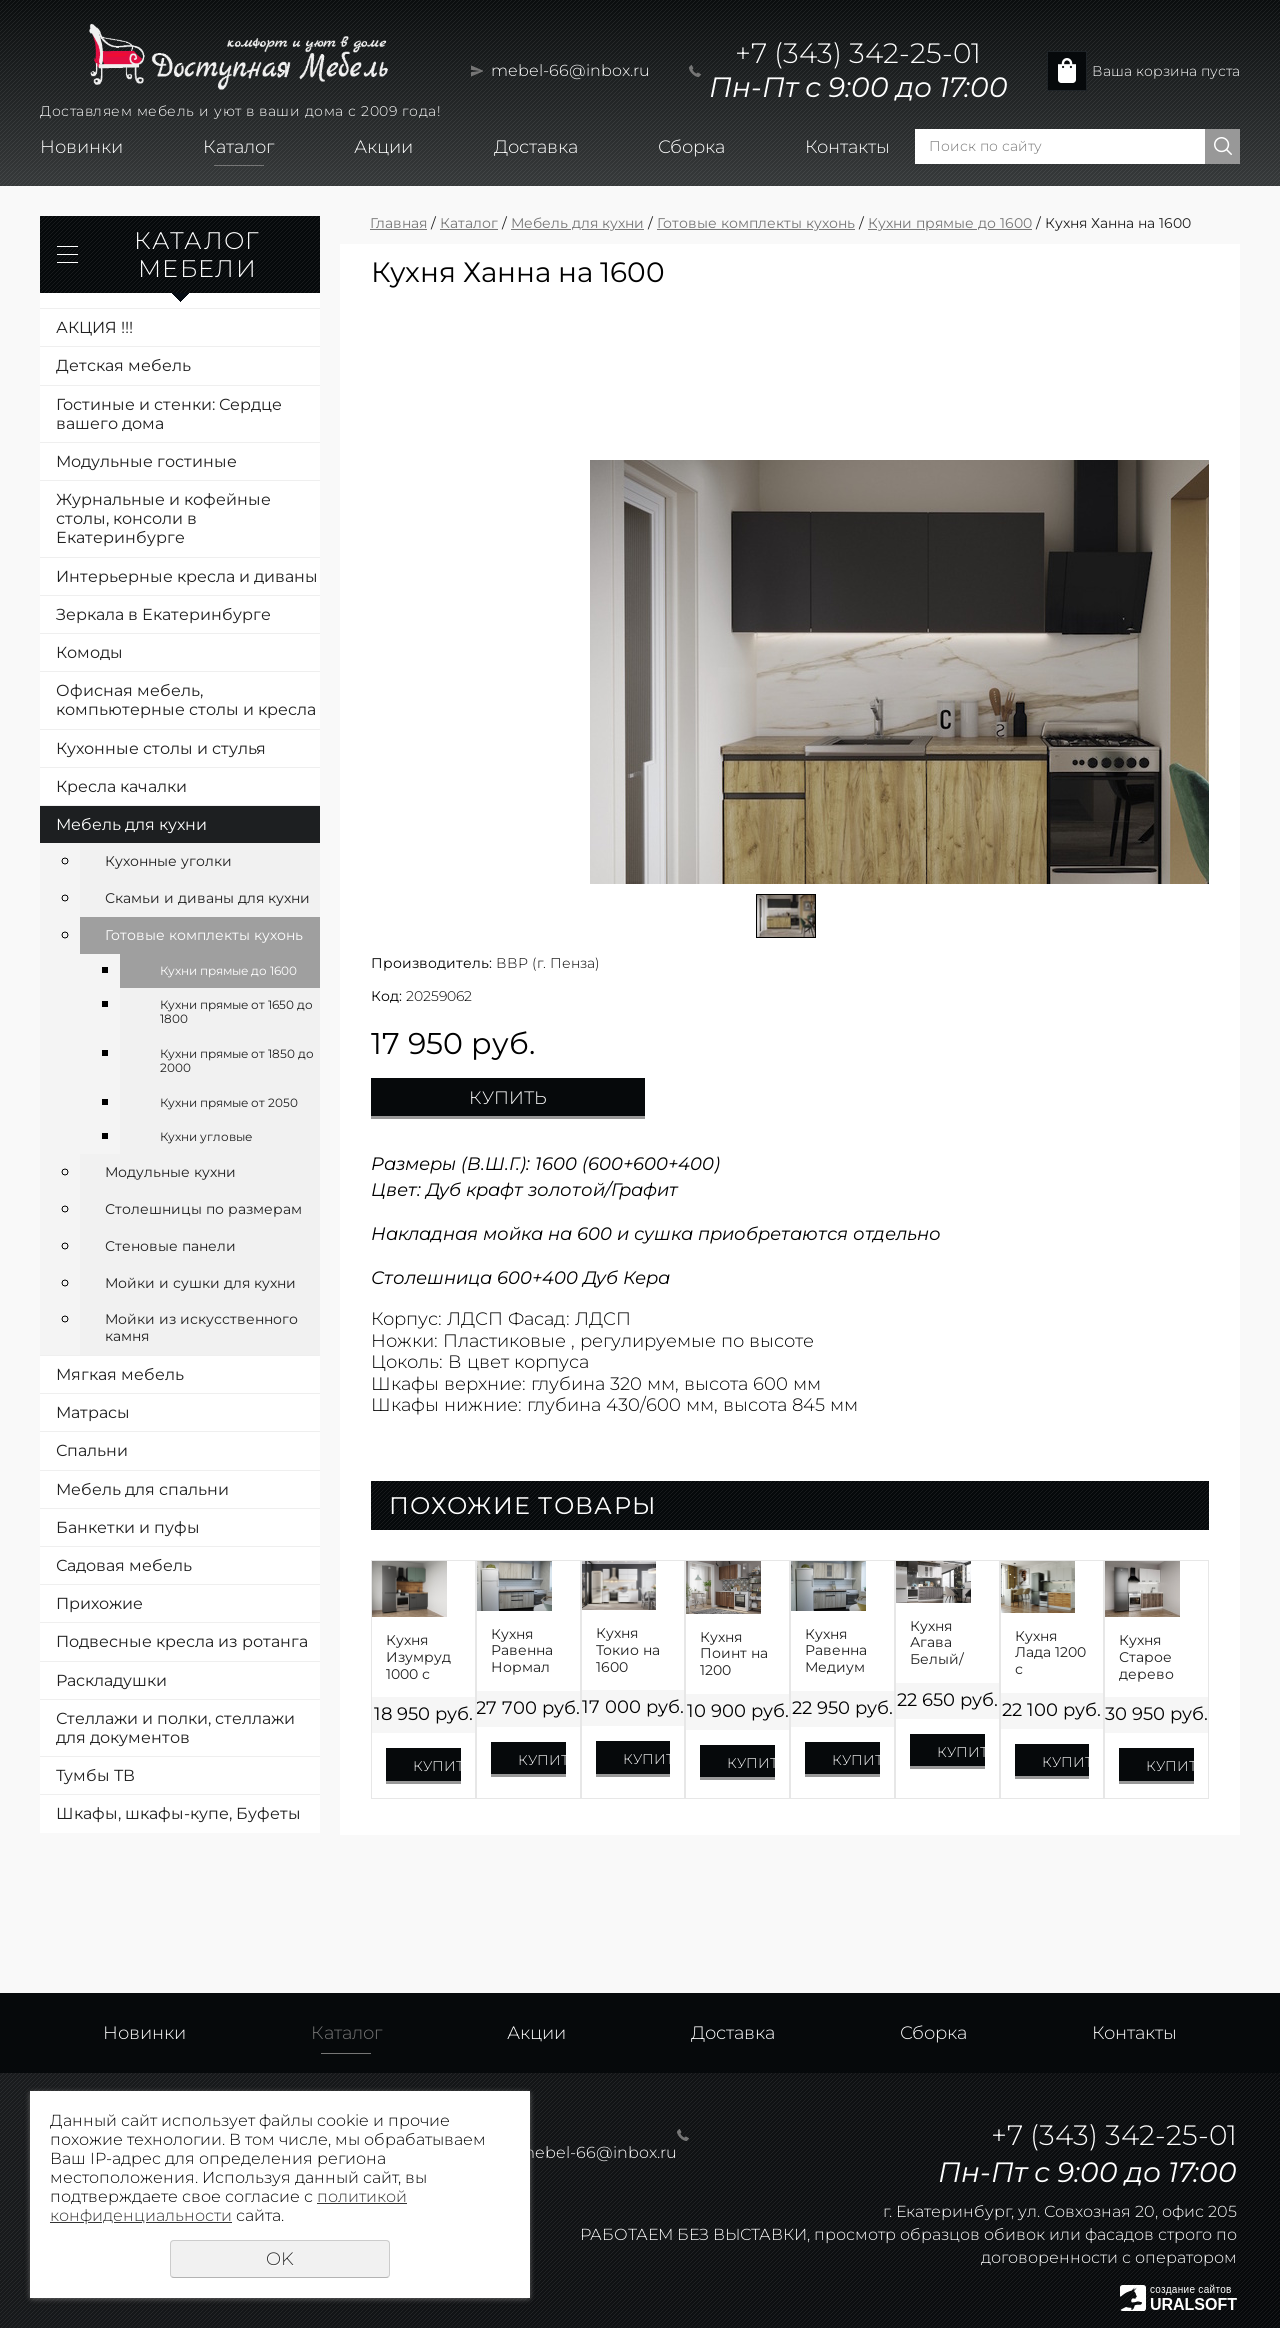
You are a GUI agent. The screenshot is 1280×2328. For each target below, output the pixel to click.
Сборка (691, 147)
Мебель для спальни (142, 1489)
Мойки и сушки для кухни (200, 1283)
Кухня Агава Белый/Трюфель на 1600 (943, 1643)
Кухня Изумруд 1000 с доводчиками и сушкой (423, 1657)
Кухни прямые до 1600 (228, 970)
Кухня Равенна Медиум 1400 (836, 1651)
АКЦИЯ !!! (94, 327)
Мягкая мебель (120, 1374)
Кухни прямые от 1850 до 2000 (237, 1060)
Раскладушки (111, 1680)
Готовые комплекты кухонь (204, 935)
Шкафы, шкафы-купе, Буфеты (178, 1813)
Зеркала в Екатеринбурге (163, 614)
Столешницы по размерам (203, 1209)
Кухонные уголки (168, 861)
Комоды (89, 652)
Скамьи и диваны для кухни (207, 898)
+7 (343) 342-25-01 (858, 53)
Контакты (847, 147)
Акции (383, 147)
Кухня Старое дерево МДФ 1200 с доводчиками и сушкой (1156, 1657)
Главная (398, 223)
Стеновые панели (170, 1246)
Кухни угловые (206, 1136)
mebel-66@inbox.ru (570, 70)
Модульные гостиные (146, 461)
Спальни (92, 1450)
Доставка (536, 147)
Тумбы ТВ (95, 1775)
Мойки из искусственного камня (201, 1327)
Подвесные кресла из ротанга (182, 1641)
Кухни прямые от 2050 (229, 1102)
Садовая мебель (124, 1565)
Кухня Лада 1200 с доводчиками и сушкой (1052, 1653)
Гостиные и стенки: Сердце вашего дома (169, 414)
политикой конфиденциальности (228, 2206)
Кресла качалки (121, 786)
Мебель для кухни (131, 824)
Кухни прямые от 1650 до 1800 (236, 1011)
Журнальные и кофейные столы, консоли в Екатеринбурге (163, 518)
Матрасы (93, 1412)
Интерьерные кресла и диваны (187, 576)
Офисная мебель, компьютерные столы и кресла (186, 700)
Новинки (81, 147)
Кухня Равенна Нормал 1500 (522, 1651)
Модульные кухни (170, 1172)
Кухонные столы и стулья (161, 748)
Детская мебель (123, 365)
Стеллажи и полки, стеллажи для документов (175, 1728)
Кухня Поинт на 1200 (734, 1654)
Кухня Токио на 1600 (628, 1650)
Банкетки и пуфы (128, 1527)
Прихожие (99, 1603)
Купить (508, 1098)
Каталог (238, 147)
